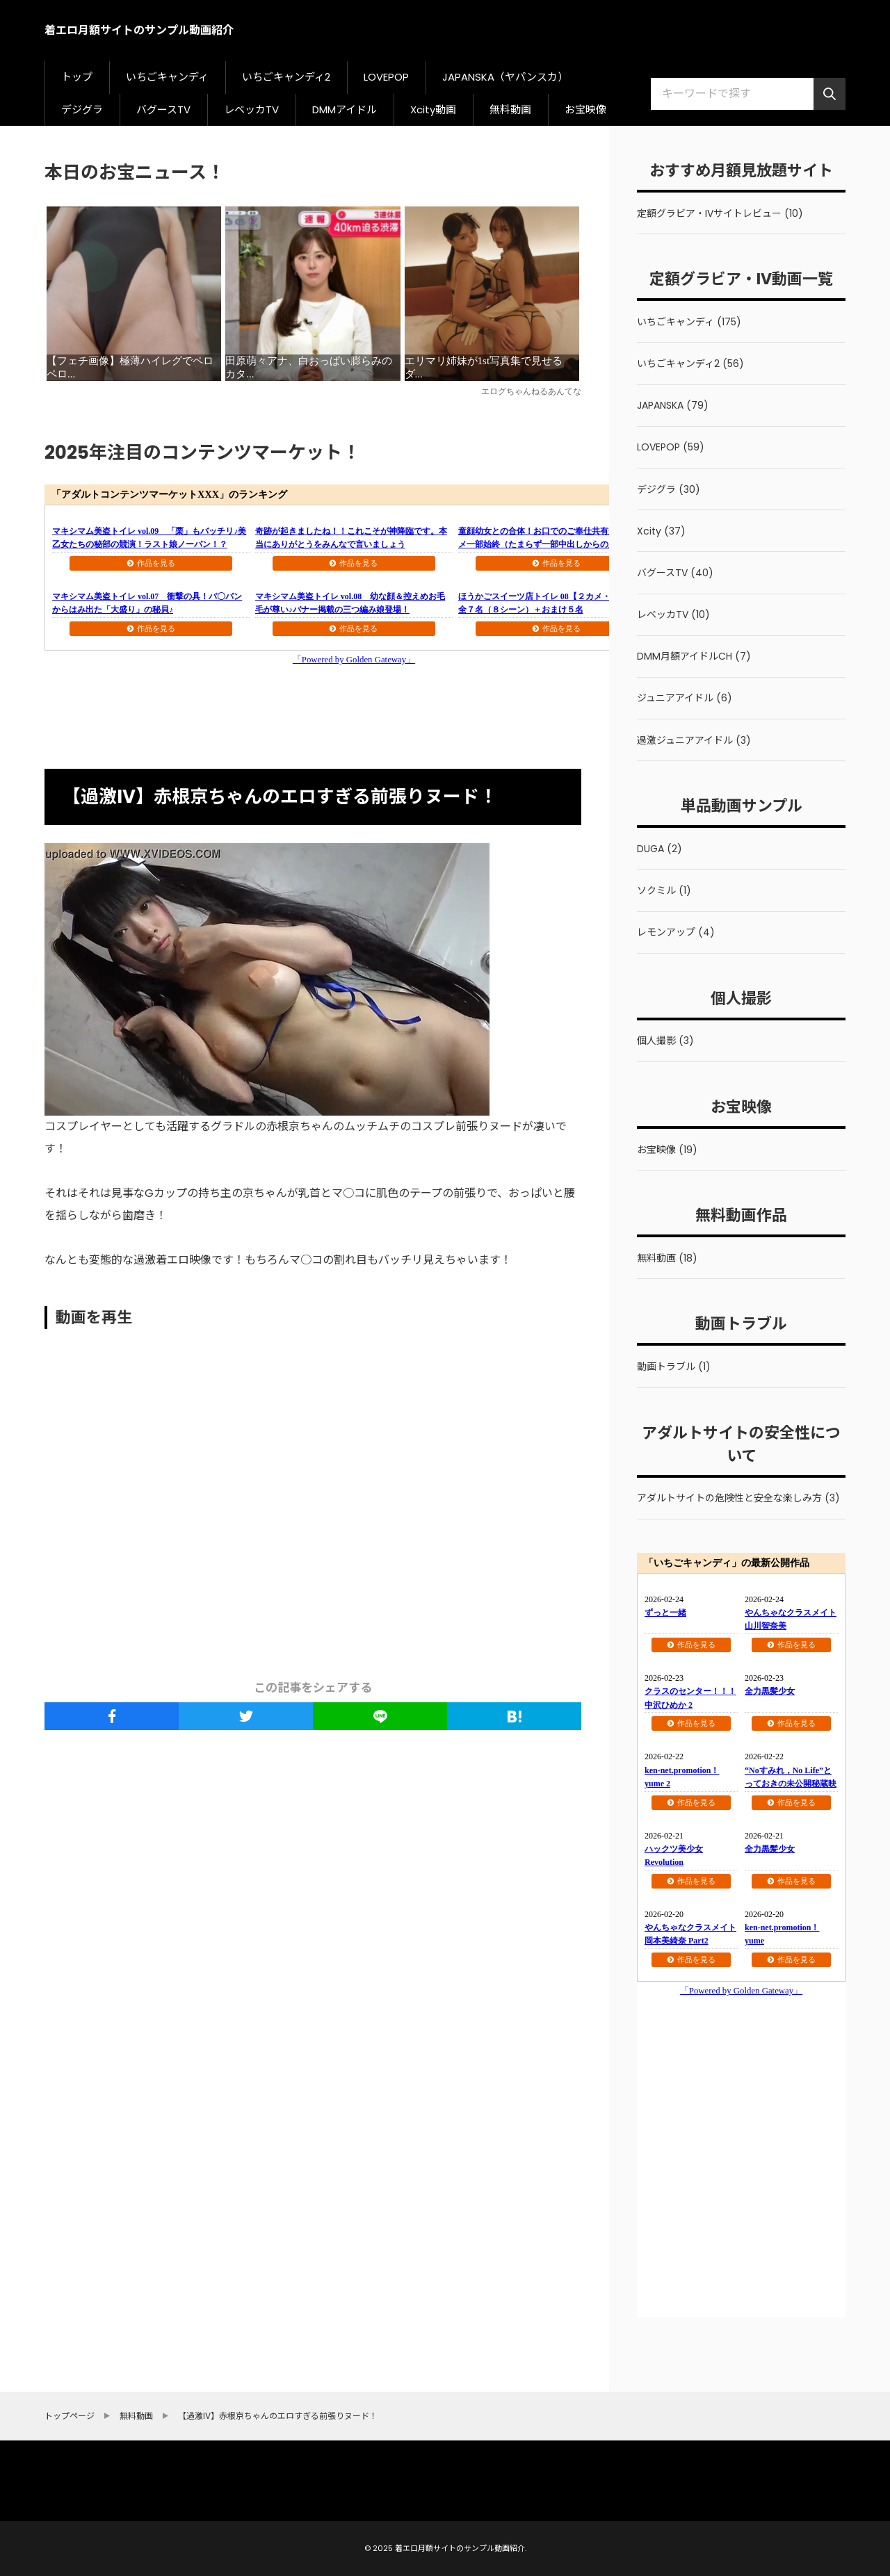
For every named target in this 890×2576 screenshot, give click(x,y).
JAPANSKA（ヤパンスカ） (505, 77)
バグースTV (163, 109)
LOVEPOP (386, 77)
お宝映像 (585, 109)
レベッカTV (251, 109)
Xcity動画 (433, 109)
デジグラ (82, 109)
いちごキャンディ (167, 77)
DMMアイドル (344, 109)
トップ (76, 77)
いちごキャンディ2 (286, 77)
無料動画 (510, 109)
